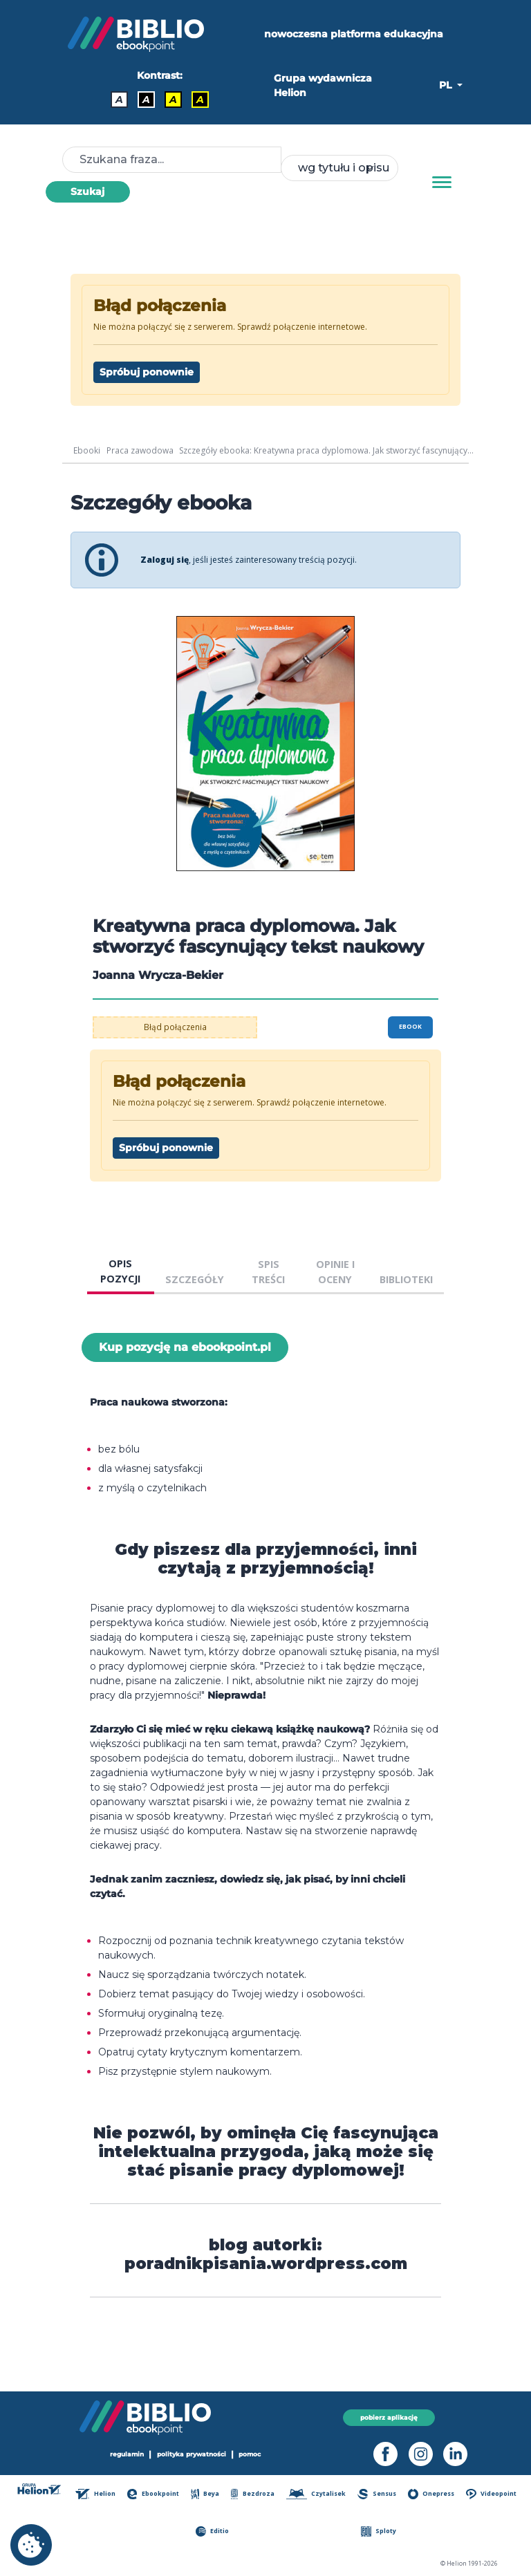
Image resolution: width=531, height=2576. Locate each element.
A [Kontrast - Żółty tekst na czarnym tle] (200, 99)
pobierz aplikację (389, 2417)
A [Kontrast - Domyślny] (119, 99)
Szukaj (87, 191)
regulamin (127, 2454)
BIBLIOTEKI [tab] (406, 1279)
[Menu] (441, 182)
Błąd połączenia (175, 1027)
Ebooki (86, 450)
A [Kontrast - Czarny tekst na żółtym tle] (173, 99)
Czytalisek (316, 2494)
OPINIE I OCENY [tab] (335, 1272)
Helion (96, 2494)
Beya (206, 2494)
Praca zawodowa (140, 450)
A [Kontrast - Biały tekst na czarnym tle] (146, 99)
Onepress (431, 2494)
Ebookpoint (154, 2494)
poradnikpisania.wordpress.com (265, 2263)
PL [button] (446, 85)
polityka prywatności (191, 2454)
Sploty (379, 2531)
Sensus (377, 2494)
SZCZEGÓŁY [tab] (194, 1279)
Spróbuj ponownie (147, 372)
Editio (213, 2531)
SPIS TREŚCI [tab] (268, 1272)
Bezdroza (253, 2494)
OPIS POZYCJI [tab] (120, 1271)
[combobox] (339, 168)
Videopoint (491, 2494)
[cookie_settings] (31, 2545)
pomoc (250, 2454)
